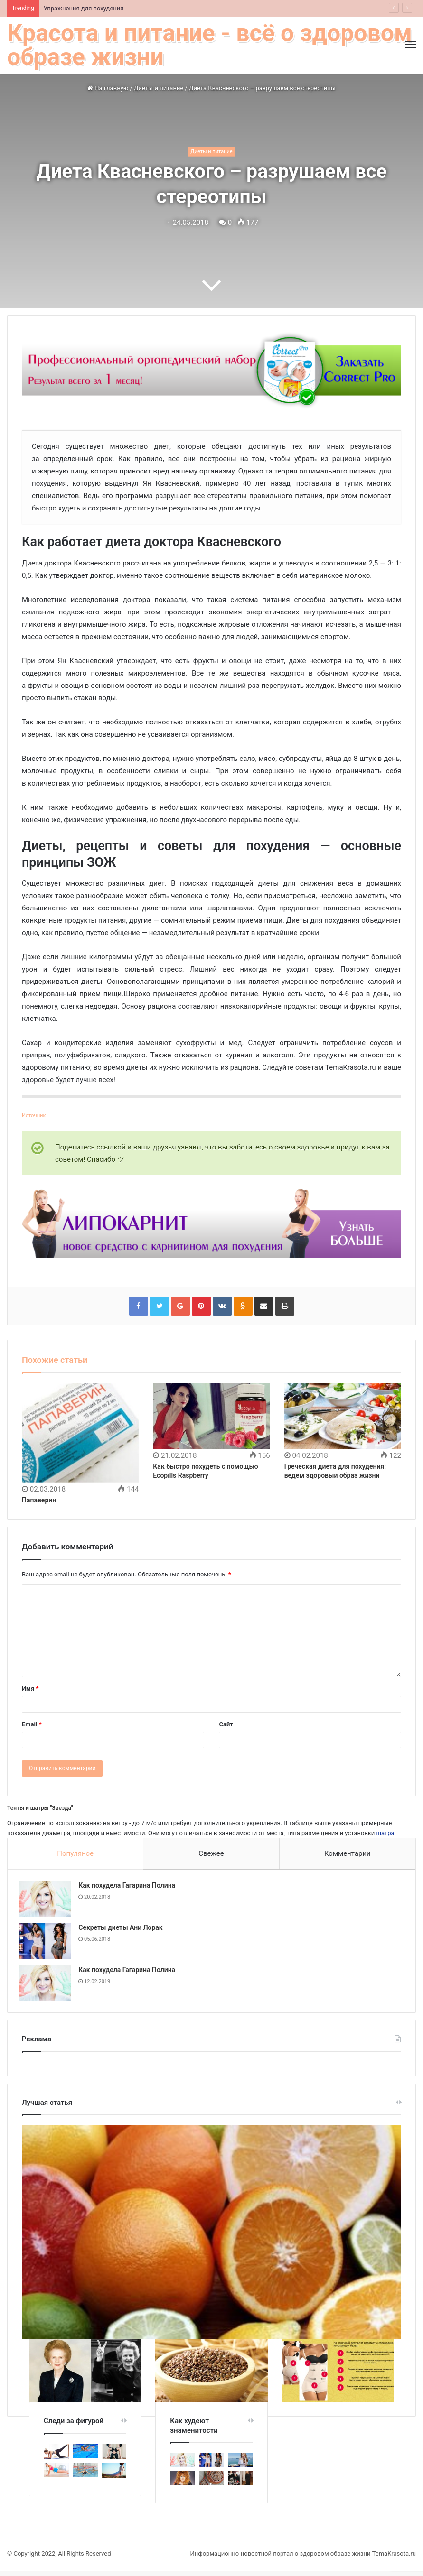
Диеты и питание (159, 88)
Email (32, 1724)
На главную (107, 88)
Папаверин (39, 1500)
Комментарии (347, 1853)
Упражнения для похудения (84, 8)
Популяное (75, 1853)
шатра (385, 1832)
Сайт (226, 1724)
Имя (30, 1688)
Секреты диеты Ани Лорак (123, 1930)
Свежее (211, 1853)
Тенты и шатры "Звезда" (40, 1808)
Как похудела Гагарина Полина (129, 1888)
